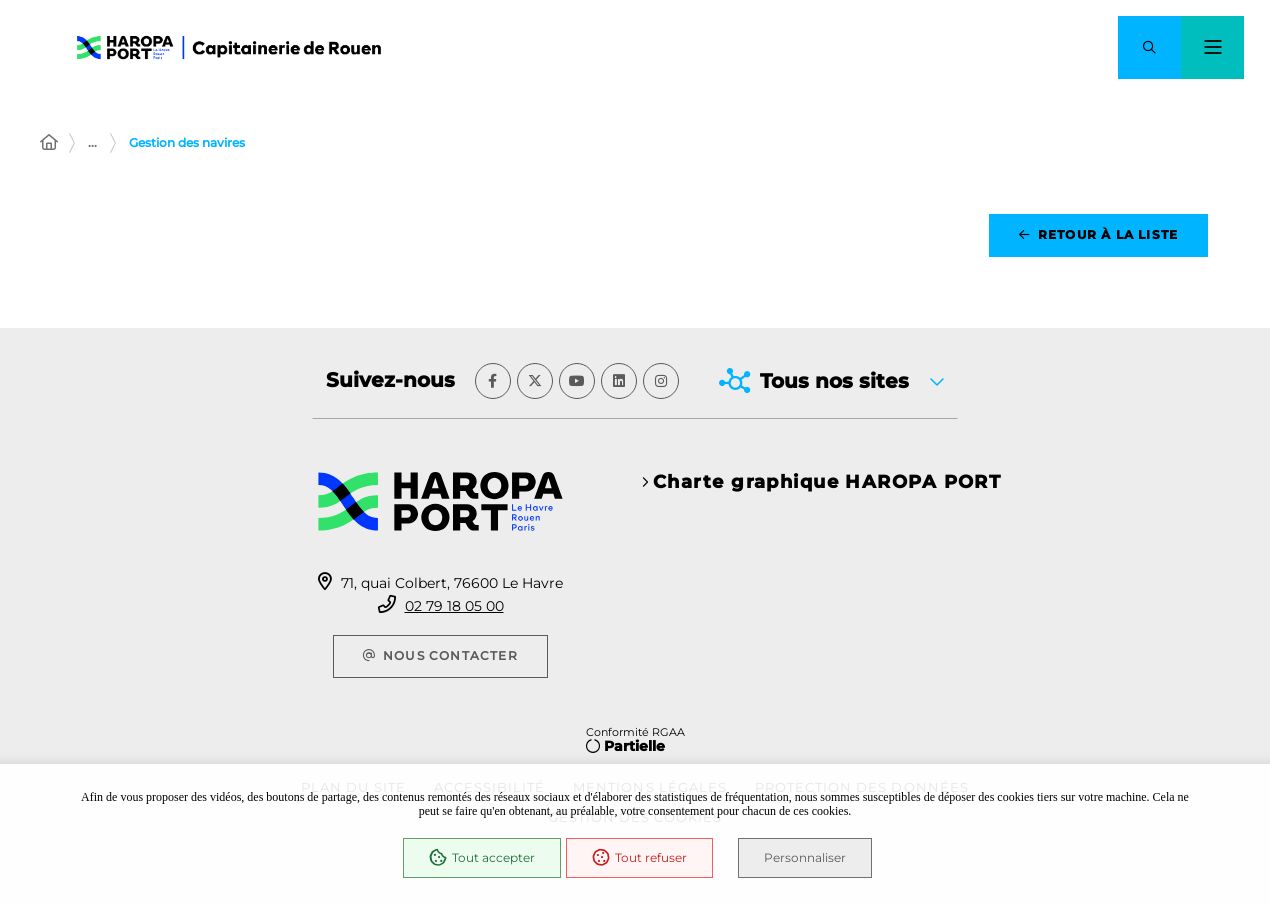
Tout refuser (639, 858)
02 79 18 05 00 (454, 606)
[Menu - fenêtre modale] (1212, 47)
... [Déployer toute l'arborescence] (92, 142)
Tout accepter (482, 858)
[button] (1149, 47)
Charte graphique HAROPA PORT (827, 482)
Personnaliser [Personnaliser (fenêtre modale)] (805, 857)
